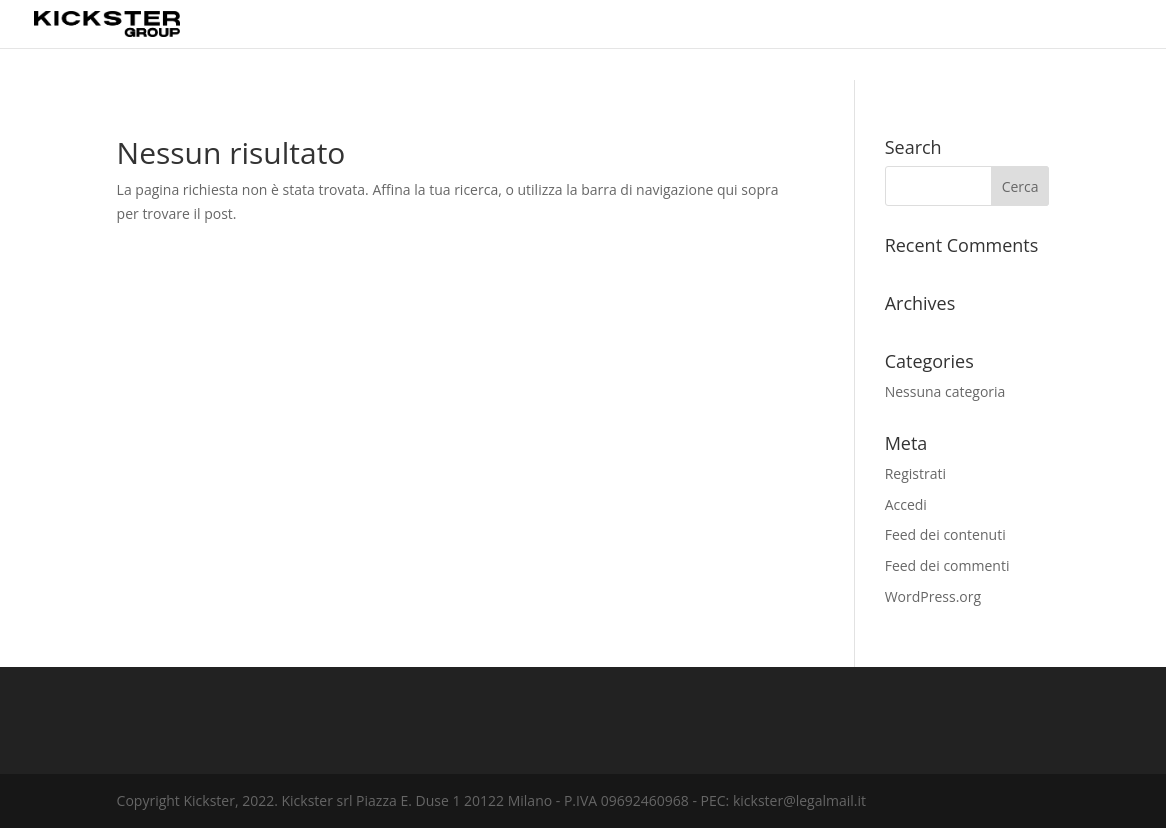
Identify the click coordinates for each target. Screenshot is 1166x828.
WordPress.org (933, 596)
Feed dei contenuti (945, 534)
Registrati (915, 473)
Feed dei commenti (947, 565)
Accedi (906, 504)
